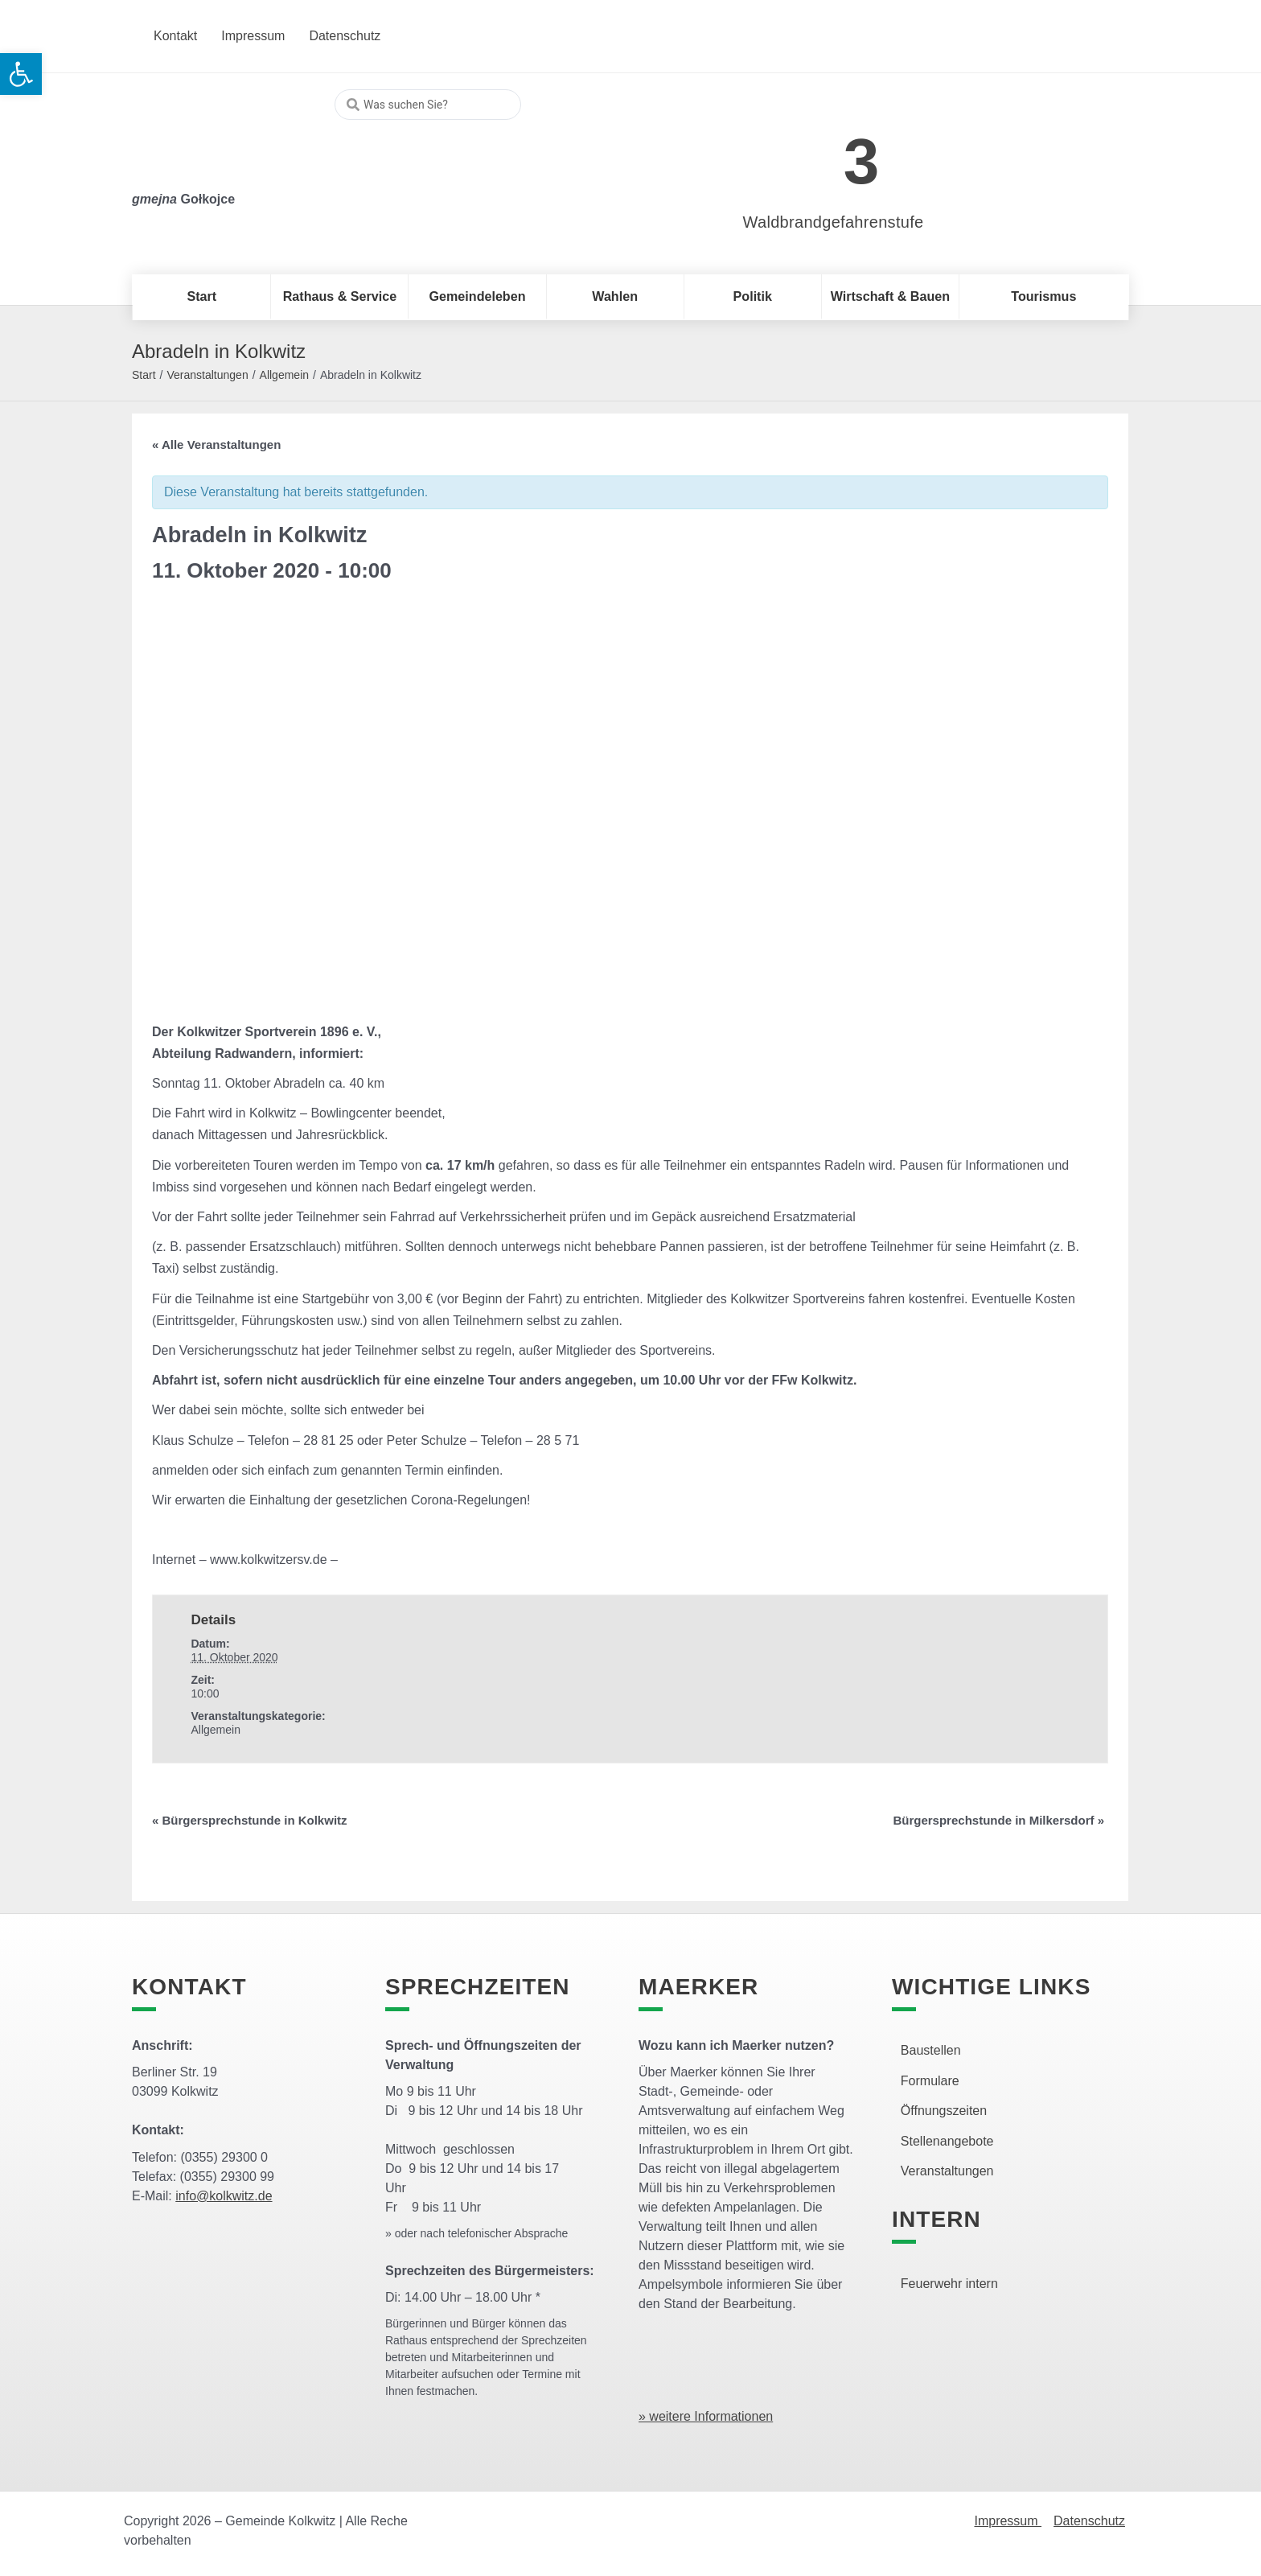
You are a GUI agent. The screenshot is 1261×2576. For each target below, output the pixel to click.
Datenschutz (1089, 2521)
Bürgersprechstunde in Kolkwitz (249, 1820)
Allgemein (284, 374)
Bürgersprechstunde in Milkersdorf (998, 1820)
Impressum (1007, 2521)
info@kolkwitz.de (223, 2196)
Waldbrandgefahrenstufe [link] (833, 222)
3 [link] (862, 161)
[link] (809, 152)
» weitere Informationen (706, 2416)
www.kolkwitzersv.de (268, 1559)
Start (144, 374)
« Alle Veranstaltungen (216, 444)
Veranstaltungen (207, 374)
